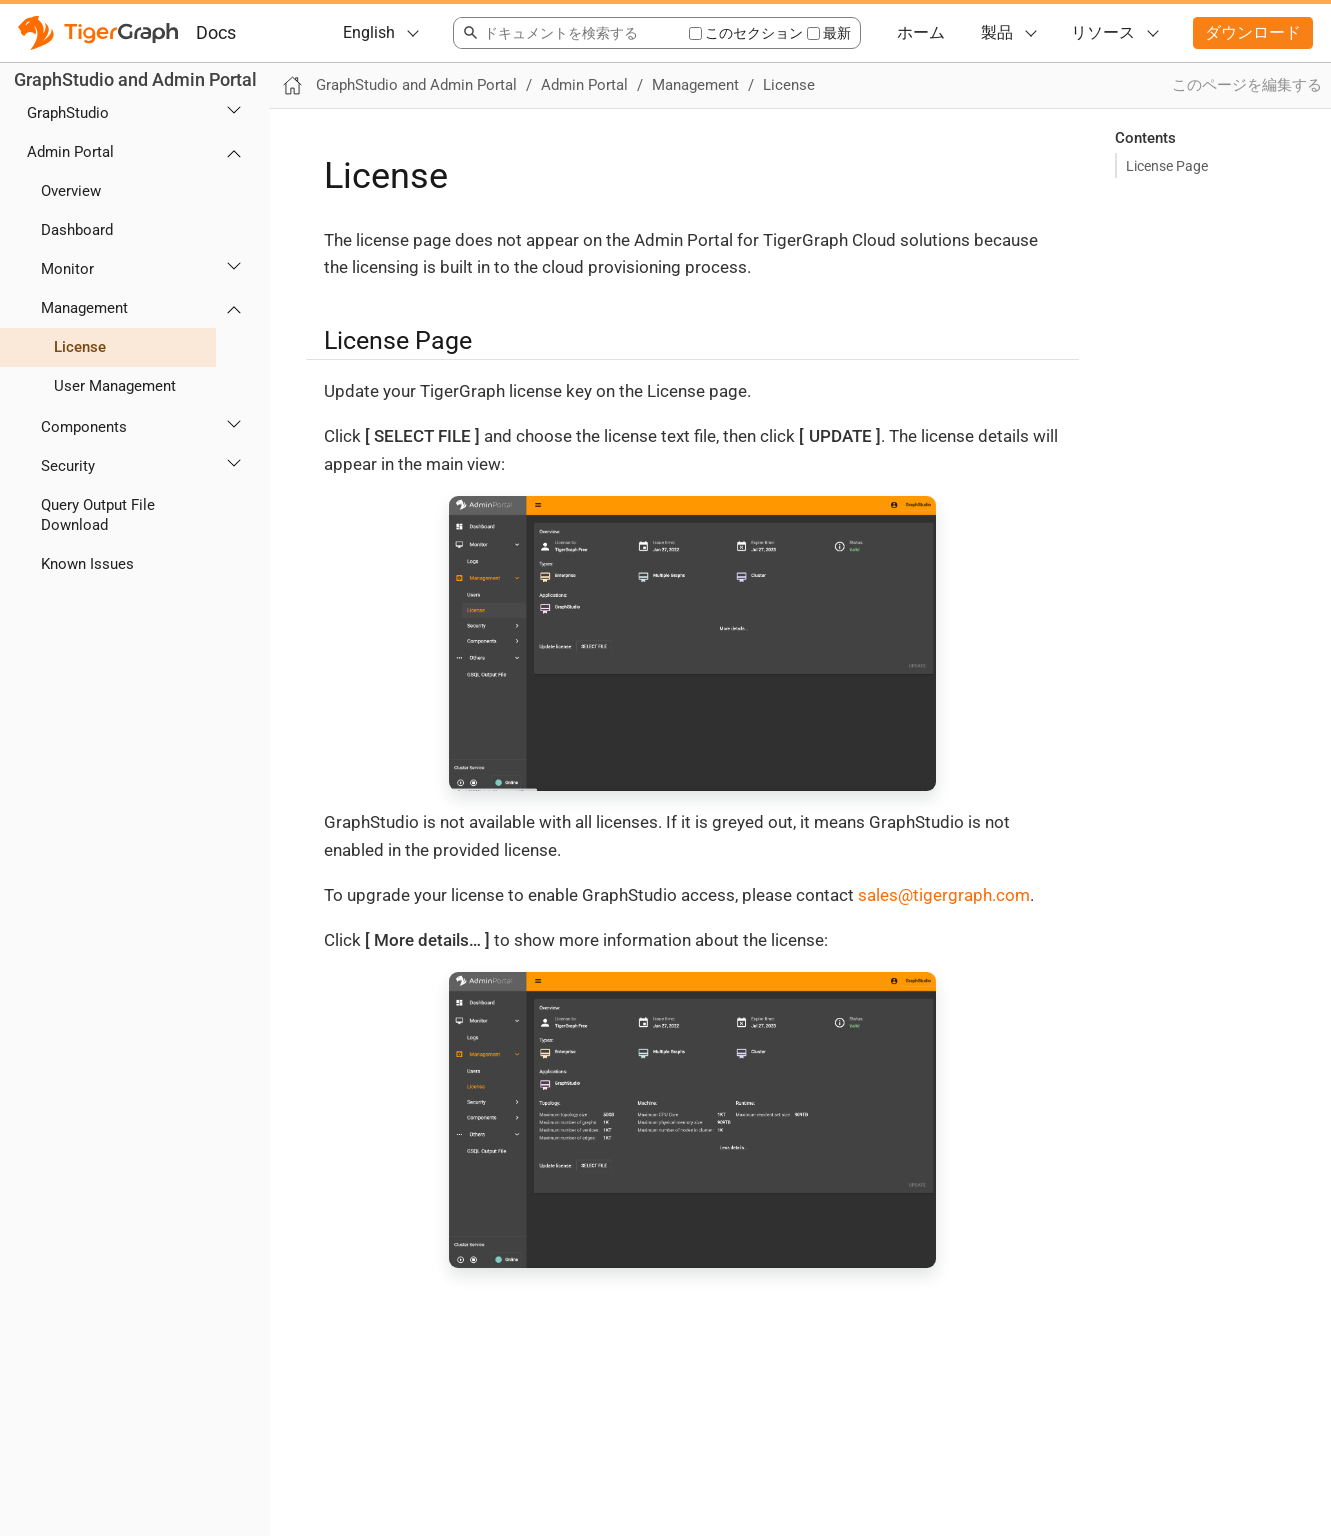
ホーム (921, 32)
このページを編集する (1247, 85)
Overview (71, 191)
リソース (1103, 32)
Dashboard (77, 230)
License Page (1167, 166)
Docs (216, 32)
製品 (997, 32)
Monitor (67, 269)
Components (84, 427)
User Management (115, 386)
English (369, 32)
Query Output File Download (98, 515)
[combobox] (570, 33)
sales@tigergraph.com (944, 895)
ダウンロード (1253, 32)
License (80, 347)
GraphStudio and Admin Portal (135, 79)
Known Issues (87, 564)
